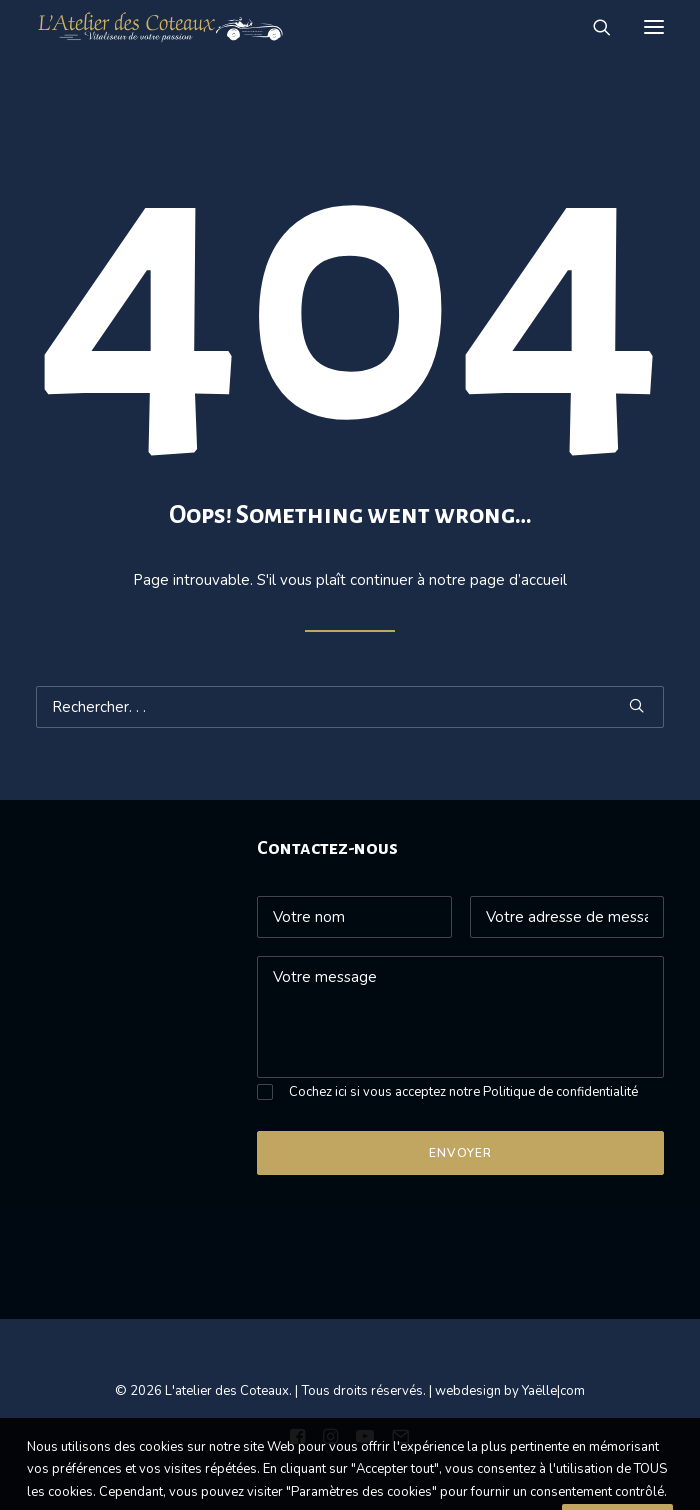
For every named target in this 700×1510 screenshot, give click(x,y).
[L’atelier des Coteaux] (161, 26)
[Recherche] (593, 27)
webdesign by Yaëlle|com (510, 1391)
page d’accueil (518, 580)
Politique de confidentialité (560, 1092)
